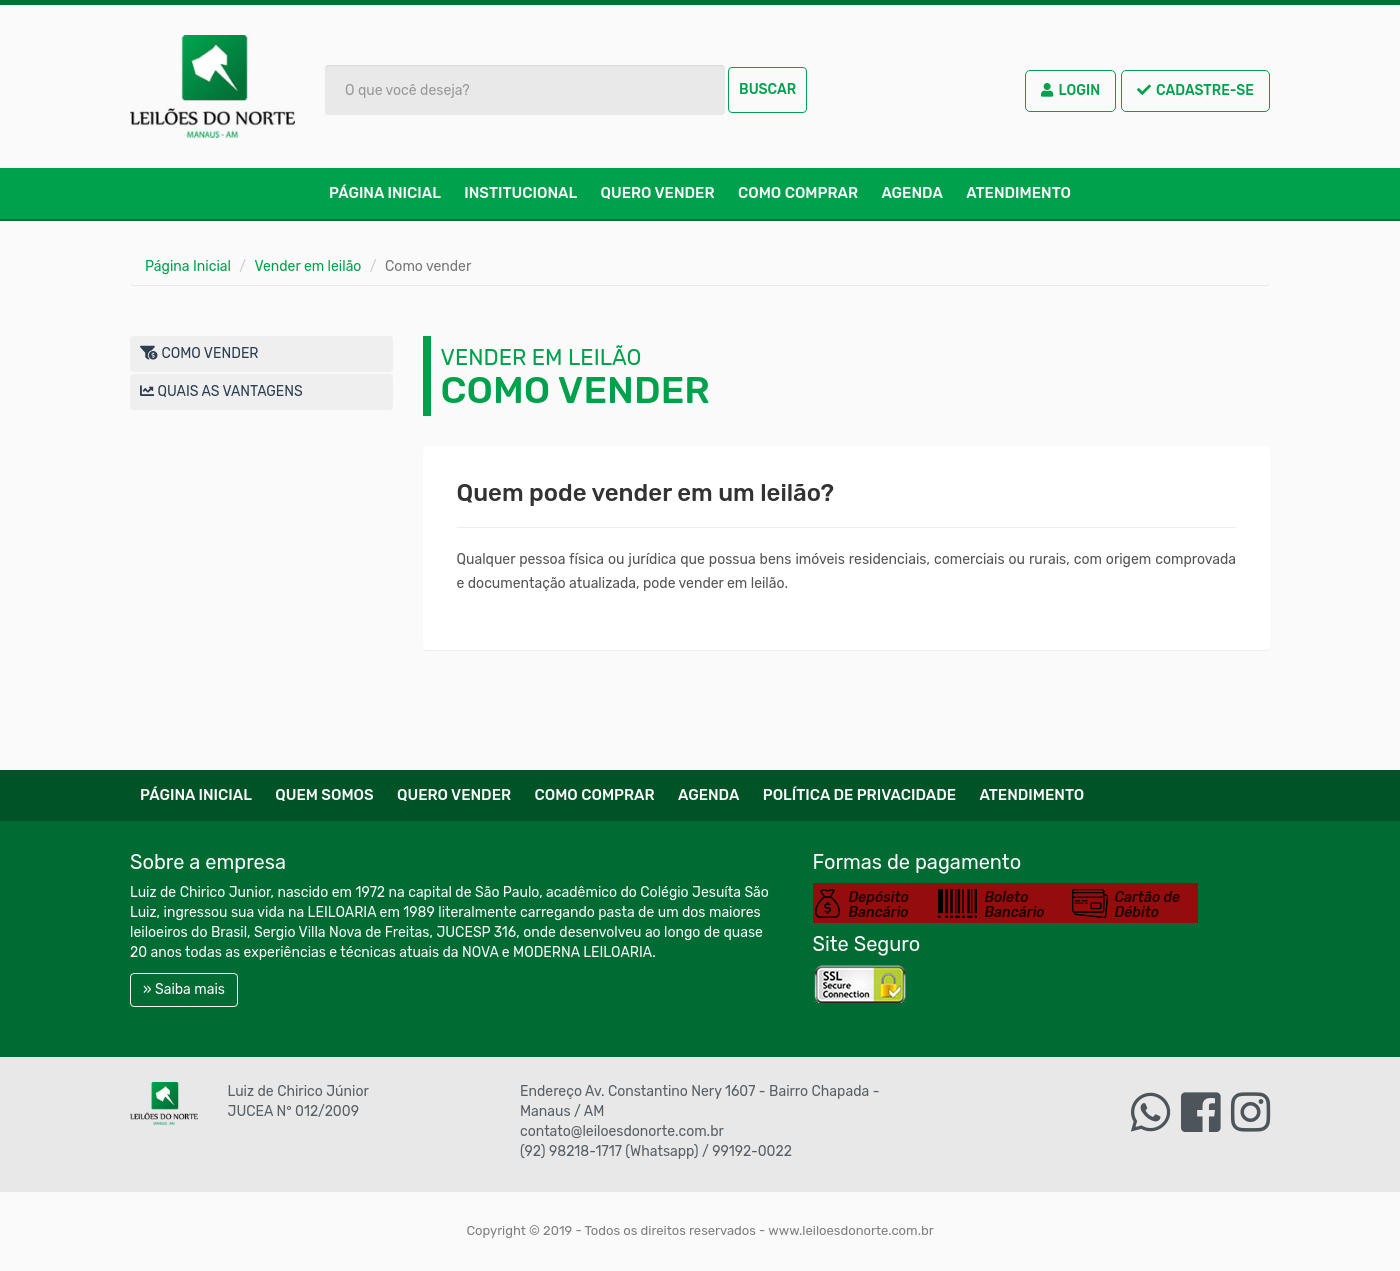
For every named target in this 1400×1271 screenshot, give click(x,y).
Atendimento (1018, 193)
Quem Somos (324, 795)
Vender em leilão (308, 266)
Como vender (199, 353)
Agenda (911, 193)
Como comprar (798, 193)
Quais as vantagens (221, 391)
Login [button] (1070, 90)
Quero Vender (658, 193)
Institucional (520, 193)
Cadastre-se (1195, 90)
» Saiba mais (184, 989)
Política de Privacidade (859, 795)
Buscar (767, 89)
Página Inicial (385, 193)
